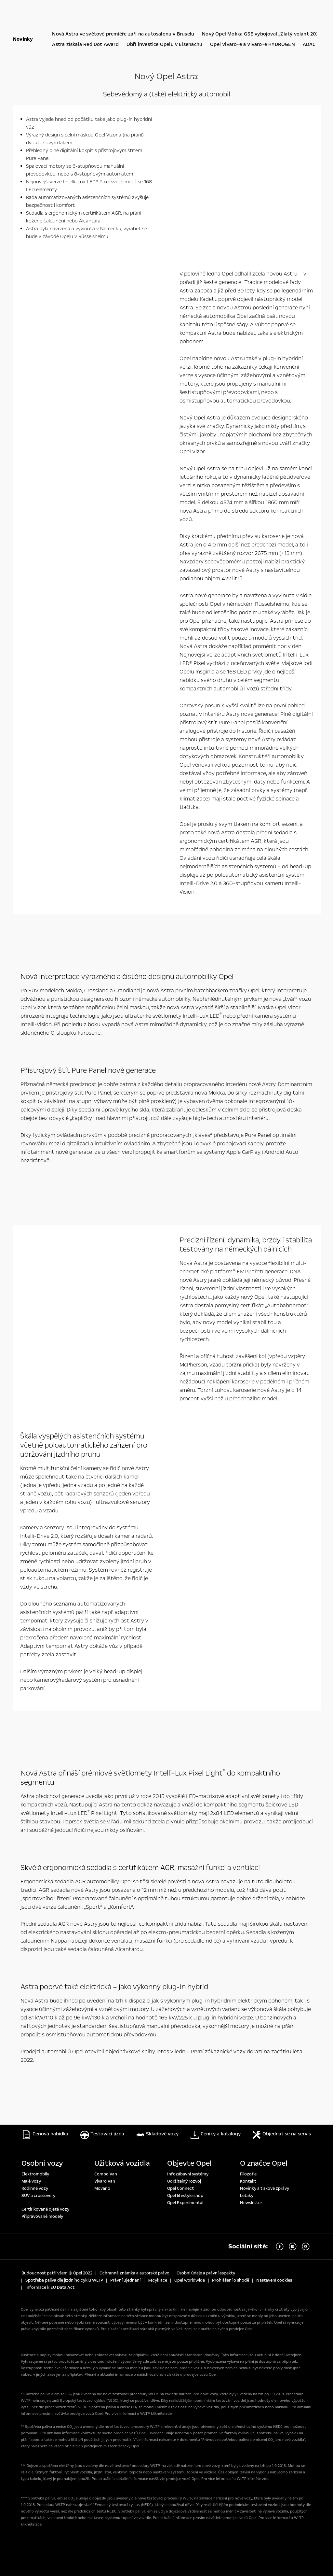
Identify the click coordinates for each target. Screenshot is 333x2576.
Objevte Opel (189, 2163)
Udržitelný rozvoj (184, 2181)
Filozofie (248, 2173)
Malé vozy (31, 2181)
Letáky (246, 2195)
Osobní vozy (42, 2163)
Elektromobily (35, 2173)
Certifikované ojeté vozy (45, 2209)
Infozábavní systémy (187, 2173)
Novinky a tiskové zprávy (264, 2188)
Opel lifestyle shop (185, 2195)
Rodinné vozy (34, 2188)
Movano (102, 2188)
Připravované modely (42, 2216)
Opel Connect (180, 2188)
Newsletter (251, 2202)
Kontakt (248, 2181)
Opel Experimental (185, 2202)
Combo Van (105, 2173)
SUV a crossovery (38, 2195)
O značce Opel (263, 2163)
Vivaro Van (104, 2181)
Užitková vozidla (122, 2163)
